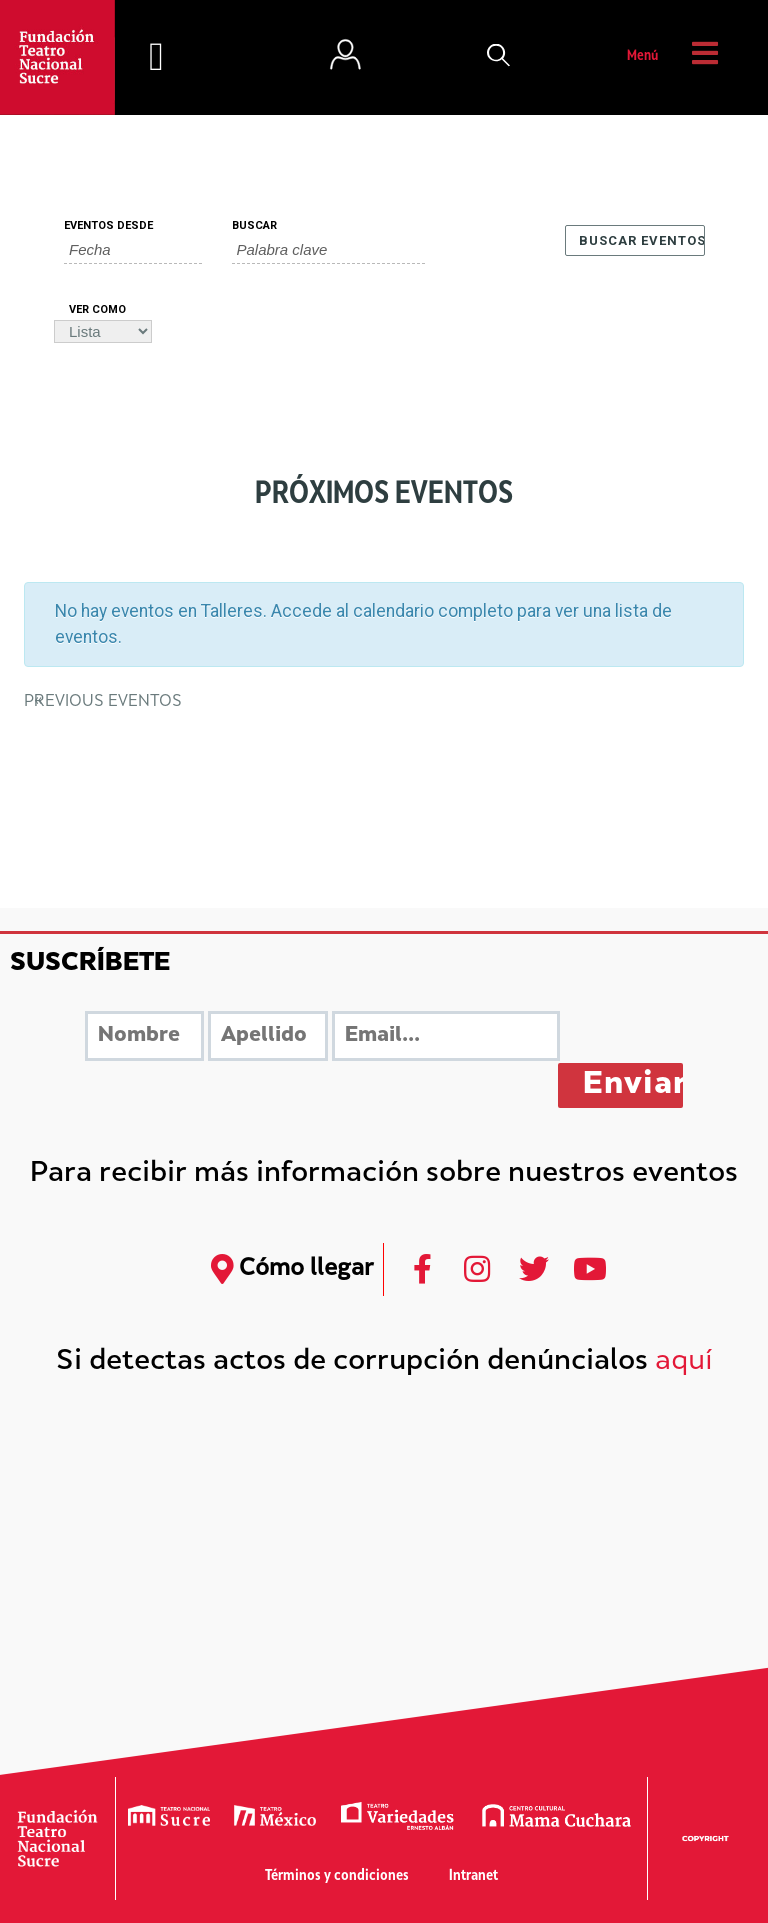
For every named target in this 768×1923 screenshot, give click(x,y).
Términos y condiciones (337, 1876)
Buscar (254, 225)
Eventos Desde (108, 225)
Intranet (473, 1876)
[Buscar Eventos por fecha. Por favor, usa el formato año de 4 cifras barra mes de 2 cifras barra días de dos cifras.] (133, 250)
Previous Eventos (103, 702)
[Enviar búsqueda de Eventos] (635, 240)
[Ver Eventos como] (103, 331)
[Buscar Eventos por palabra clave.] (328, 250)
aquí (684, 1362)
